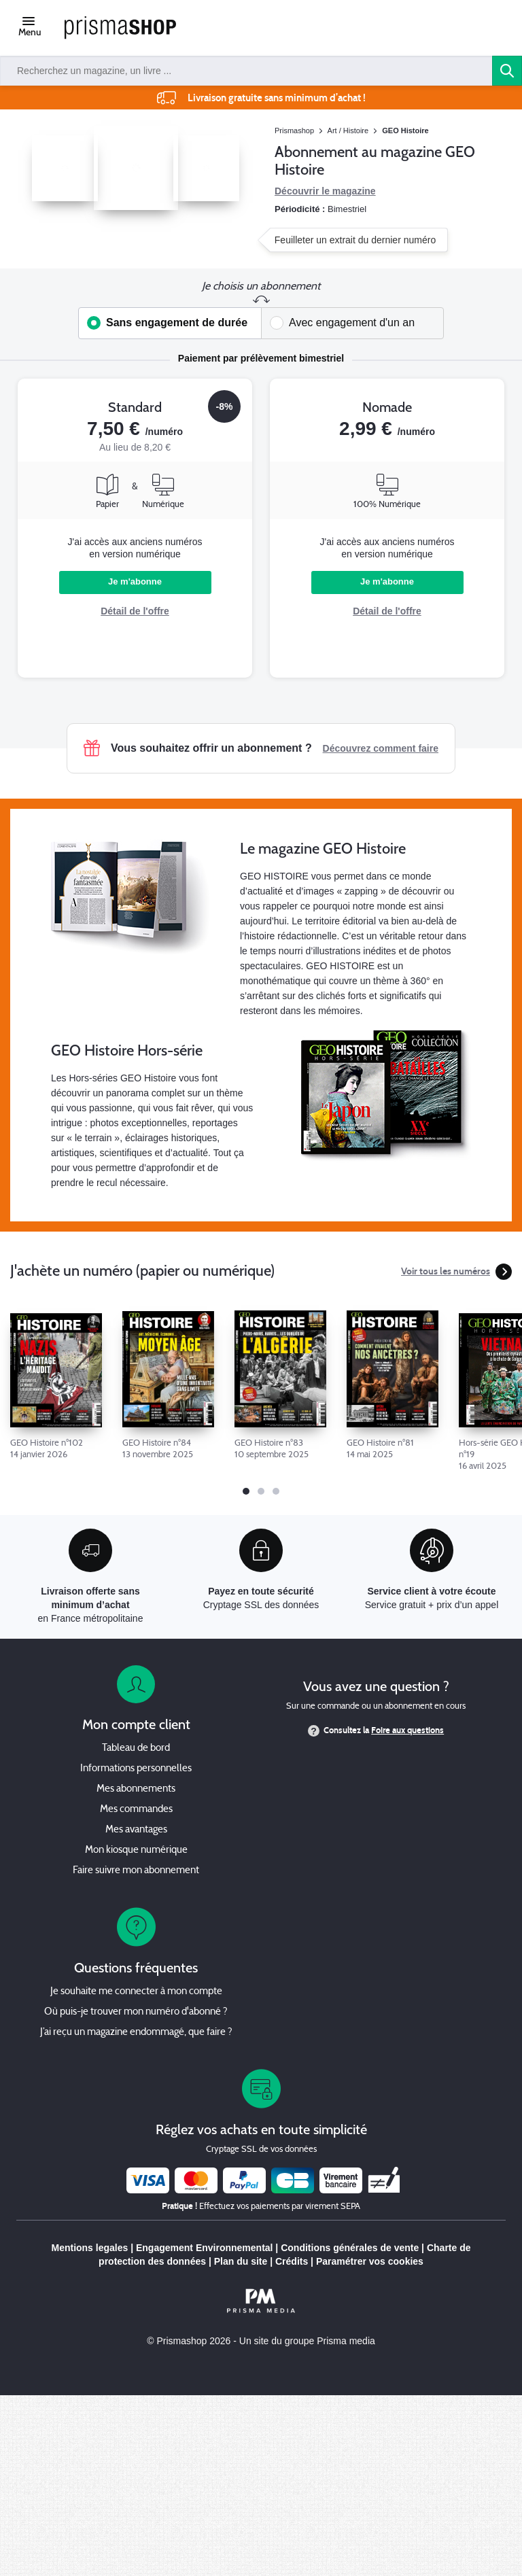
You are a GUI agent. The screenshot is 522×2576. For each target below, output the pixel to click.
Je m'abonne (135, 581)
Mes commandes (136, 1810)
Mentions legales (89, 2247)
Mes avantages (136, 1830)
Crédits (291, 2261)
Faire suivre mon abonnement (136, 1871)
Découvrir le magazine (325, 191)
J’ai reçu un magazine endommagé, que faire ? (136, 2032)
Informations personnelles (136, 1769)
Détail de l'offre (135, 611)
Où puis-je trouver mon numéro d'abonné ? (136, 2012)
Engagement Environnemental (204, 2247)
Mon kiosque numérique (136, 1850)
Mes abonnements (136, 1789)
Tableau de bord (136, 1748)
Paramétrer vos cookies (369, 2261)
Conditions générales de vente (350, 2247)
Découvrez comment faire (380, 748)
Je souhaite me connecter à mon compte (136, 1992)
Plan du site (241, 2261)
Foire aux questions (407, 1730)
